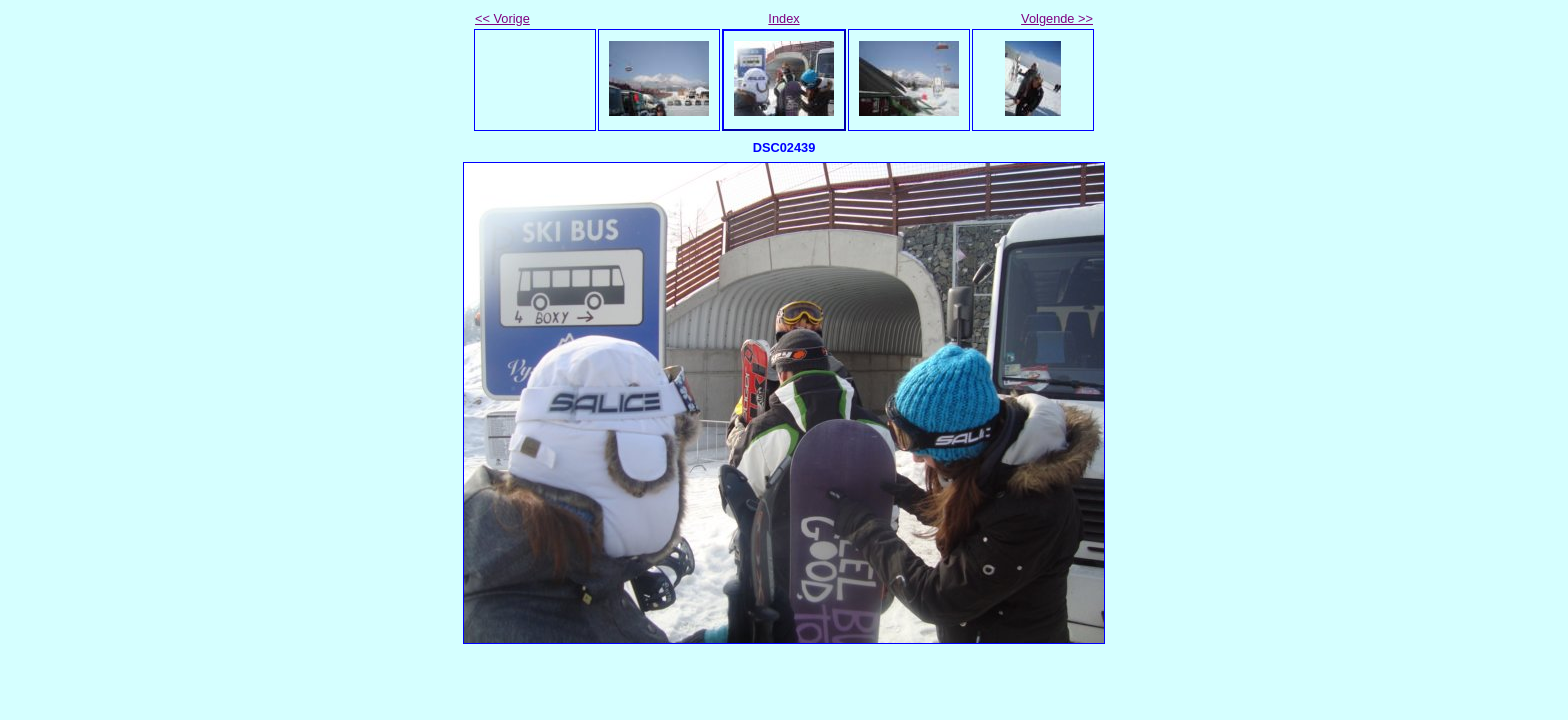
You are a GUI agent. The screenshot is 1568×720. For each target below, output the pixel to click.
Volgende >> (1057, 18)
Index (783, 18)
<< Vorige (502, 18)
